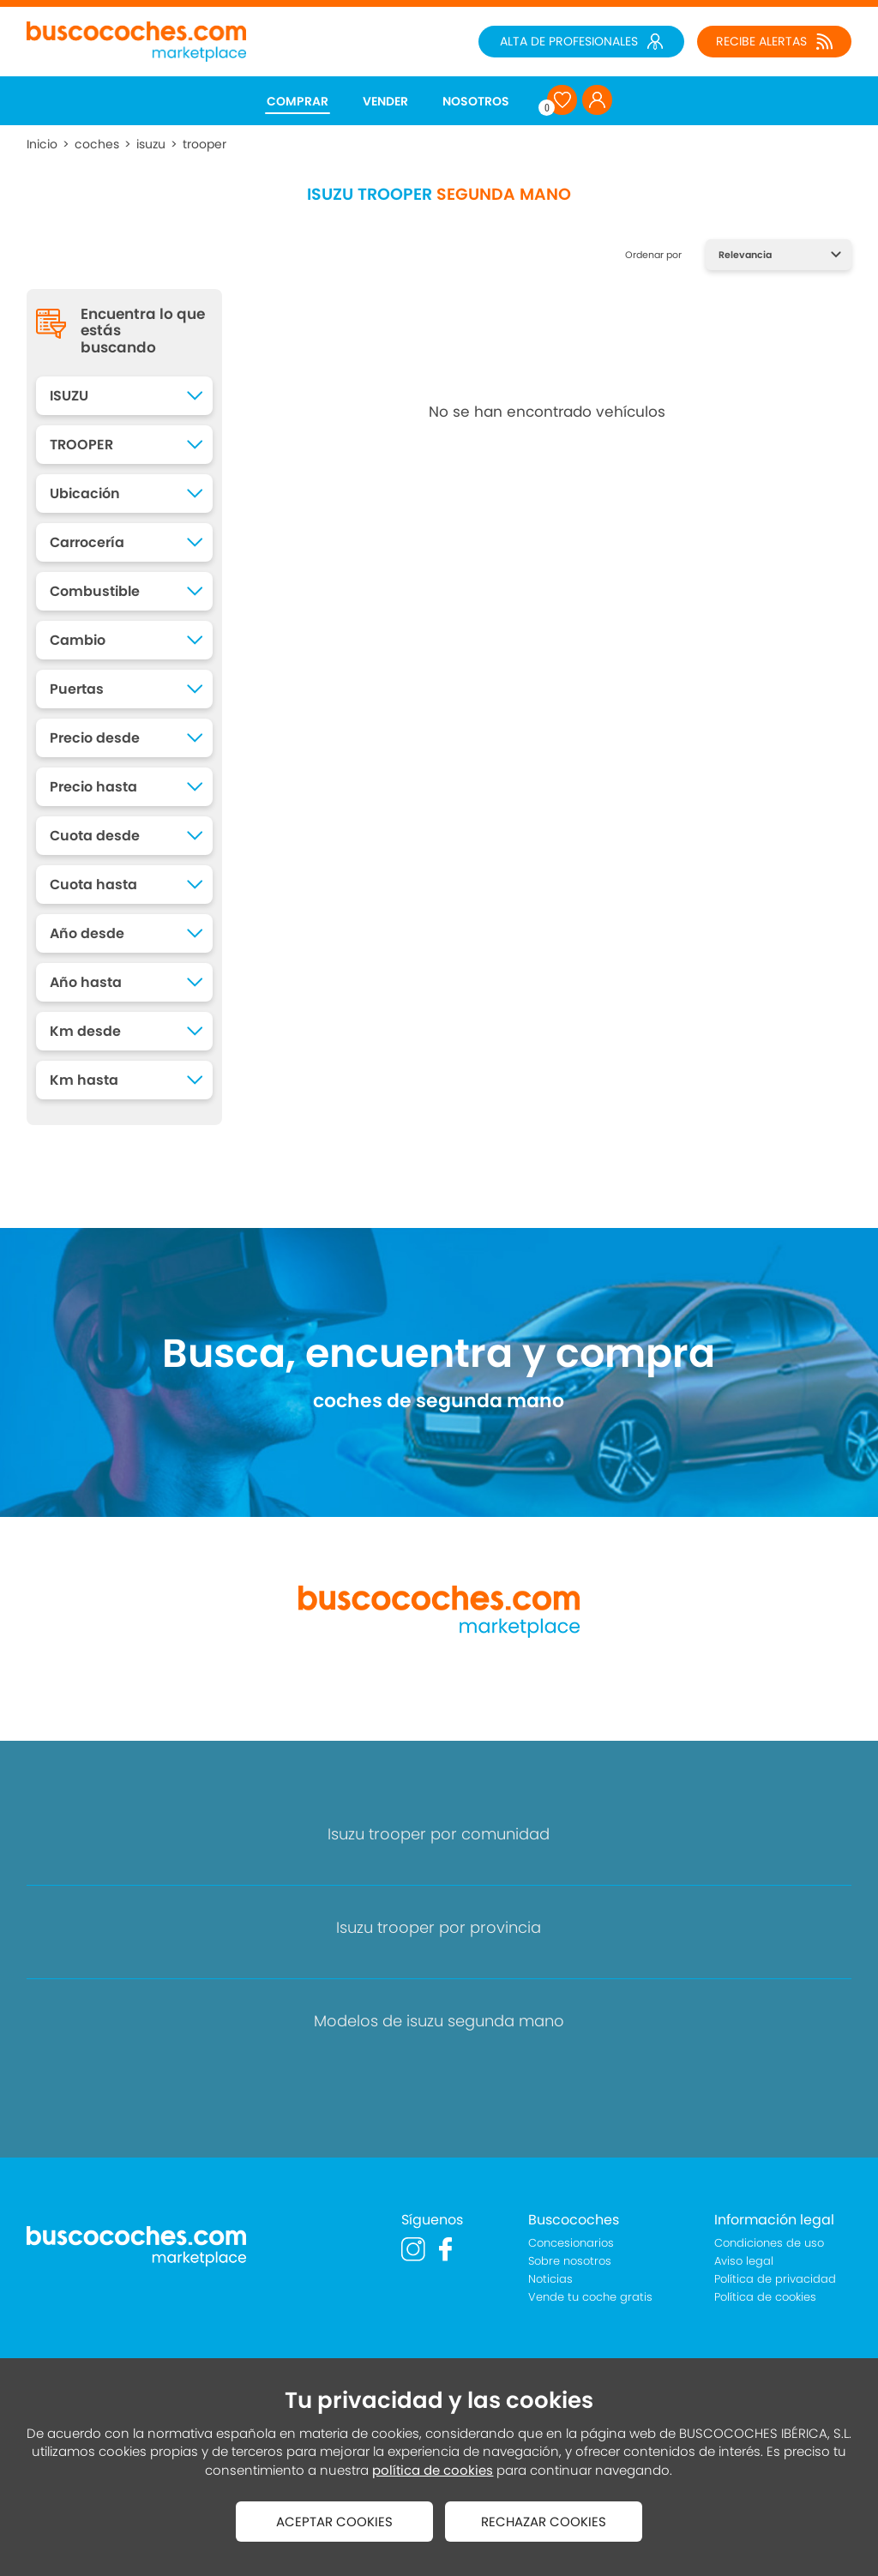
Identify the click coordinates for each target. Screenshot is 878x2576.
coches (97, 144)
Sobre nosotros (569, 2261)
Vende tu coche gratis (590, 2297)
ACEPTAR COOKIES (334, 2522)
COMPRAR (297, 101)
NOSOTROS (475, 101)
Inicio (42, 144)
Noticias (550, 2279)
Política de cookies (765, 2297)
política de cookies (432, 2470)
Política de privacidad (775, 2279)
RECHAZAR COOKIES (543, 2522)
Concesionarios (571, 2243)
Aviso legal (743, 2261)
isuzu (150, 144)
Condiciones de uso (769, 2243)
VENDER (385, 101)
